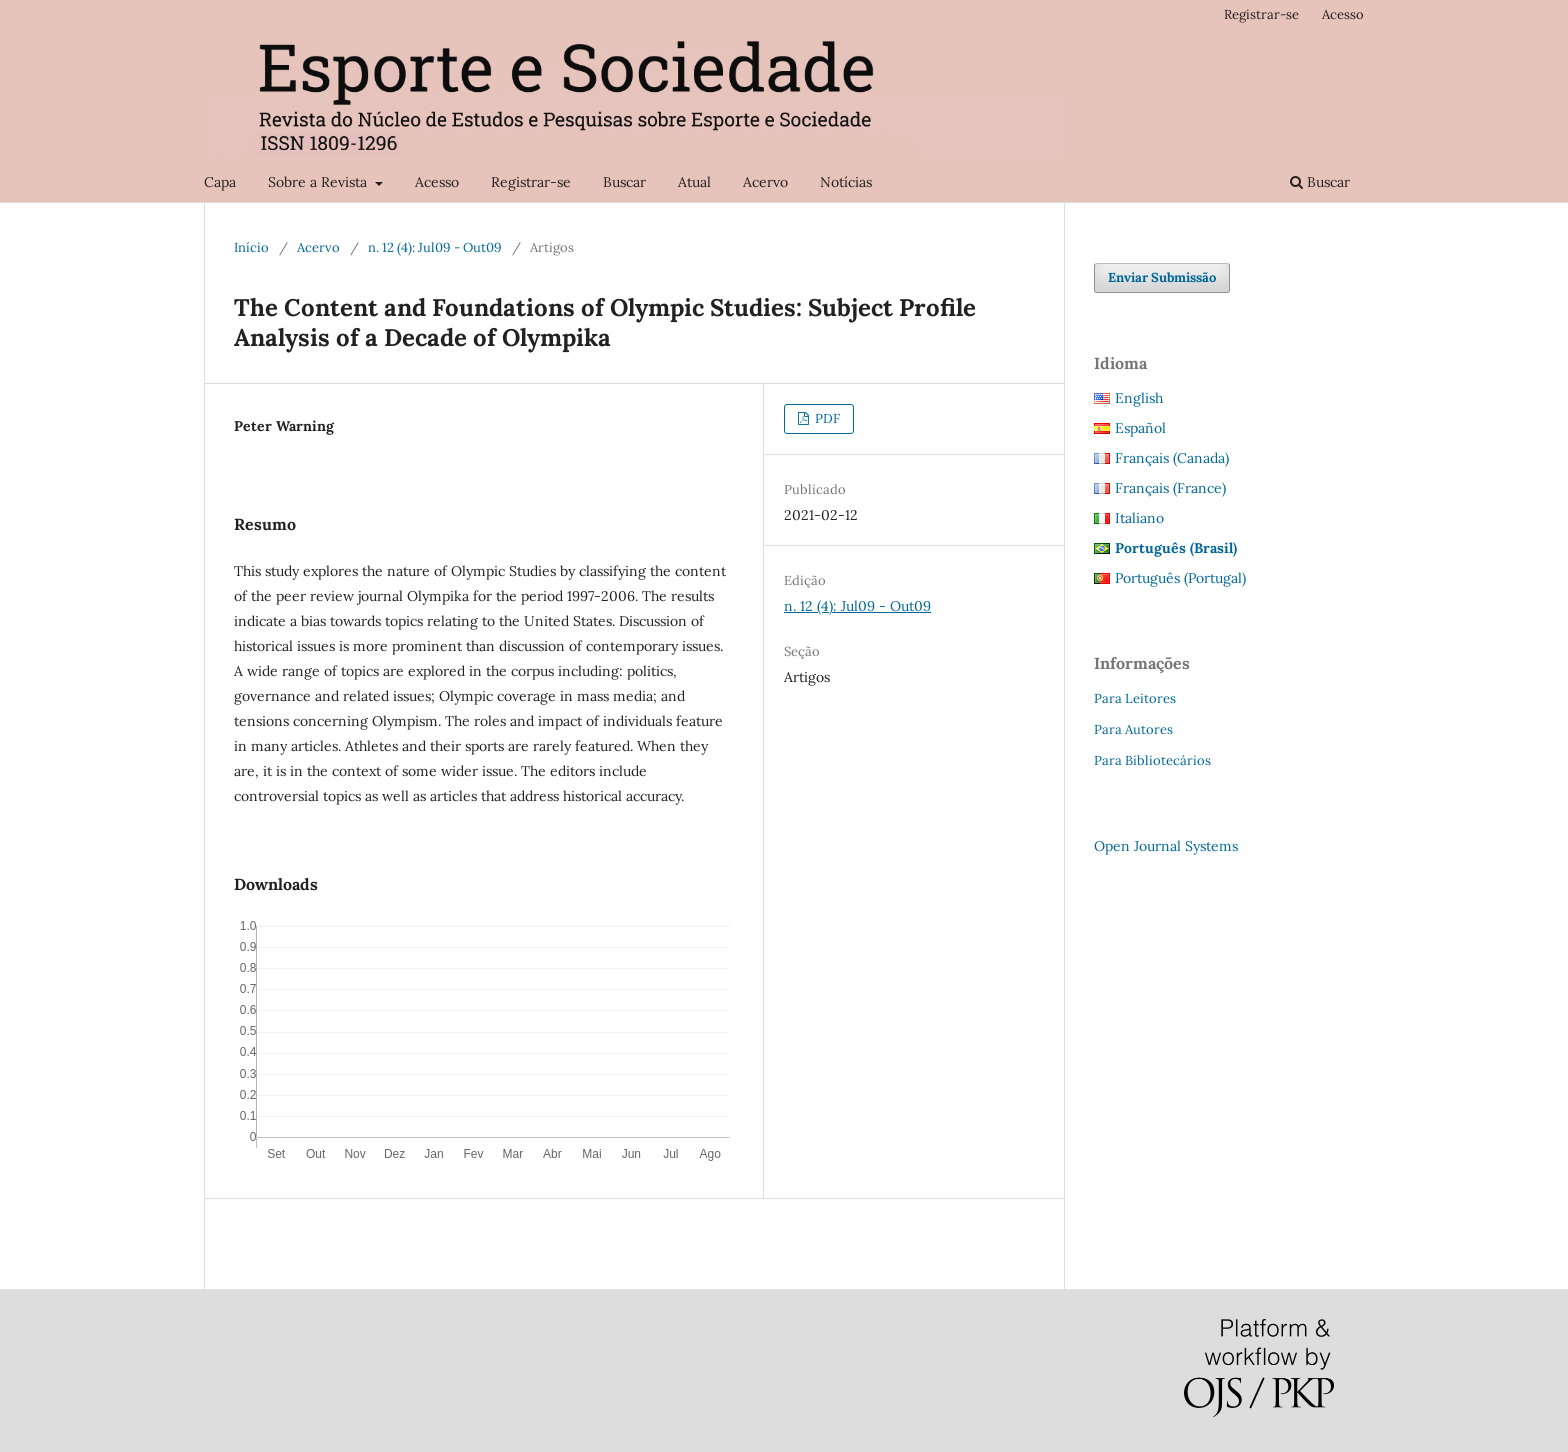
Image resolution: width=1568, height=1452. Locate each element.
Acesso (437, 182)
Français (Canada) (1172, 458)
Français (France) (1170, 488)
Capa (220, 182)
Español (1140, 428)
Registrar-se (531, 182)
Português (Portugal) (1180, 578)
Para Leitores (1135, 698)
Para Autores (1133, 729)
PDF (826, 418)
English (1139, 398)
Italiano (1139, 518)
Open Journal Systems (1166, 846)
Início (251, 247)
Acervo (765, 182)
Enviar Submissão (1162, 277)
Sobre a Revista (319, 182)
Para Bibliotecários (1152, 760)
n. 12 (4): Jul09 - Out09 (435, 247)
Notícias (846, 182)
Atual (694, 182)
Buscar (624, 182)
